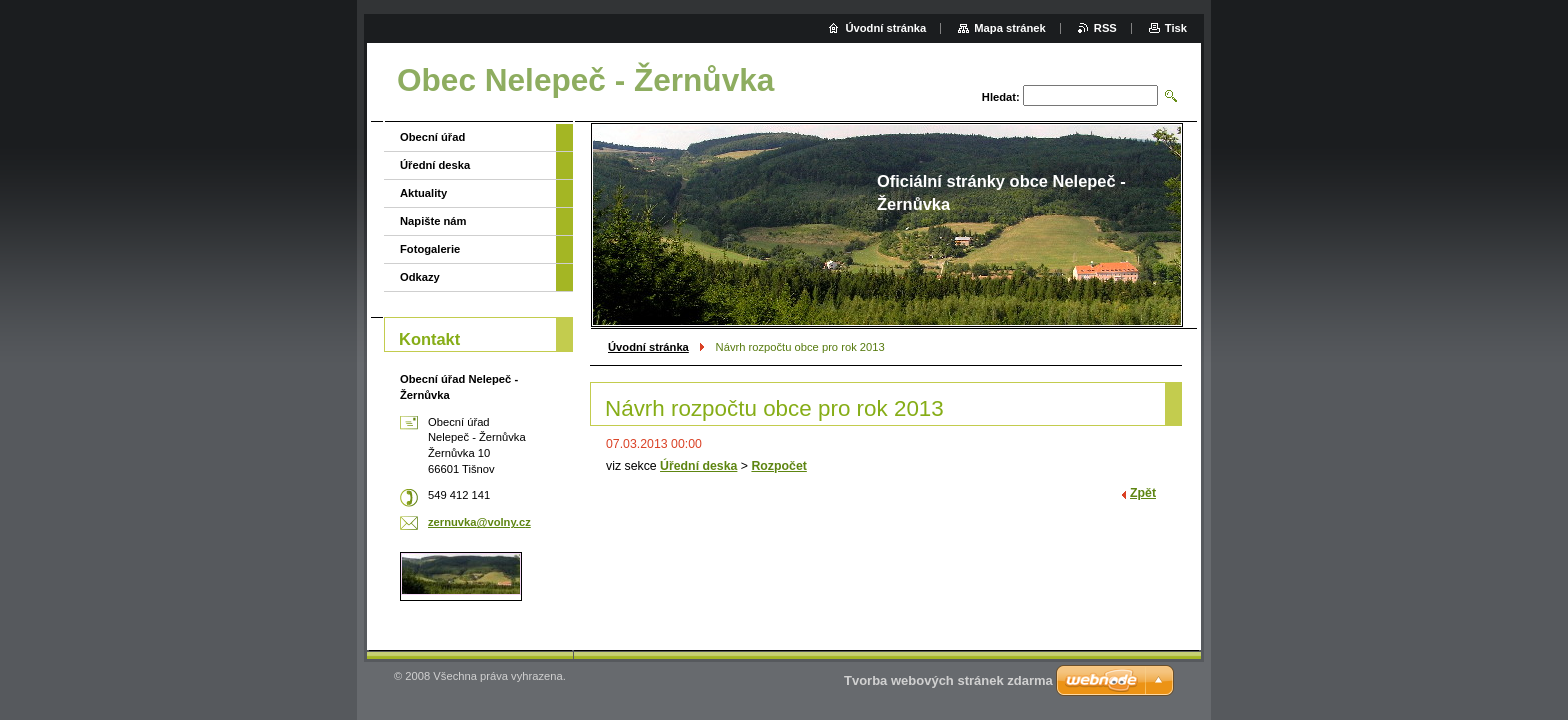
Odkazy (420, 277)
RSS (1105, 28)
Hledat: (1001, 97)
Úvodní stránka (648, 347)
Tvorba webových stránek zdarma (948, 680)
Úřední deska (698, 466)
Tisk (1176, 28)
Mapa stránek (1010, 28)
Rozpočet (778, 466)
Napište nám (433, 221)
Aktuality (423, 193)
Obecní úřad (432, 137)
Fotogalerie (430, 249)
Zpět (1143, 493)
